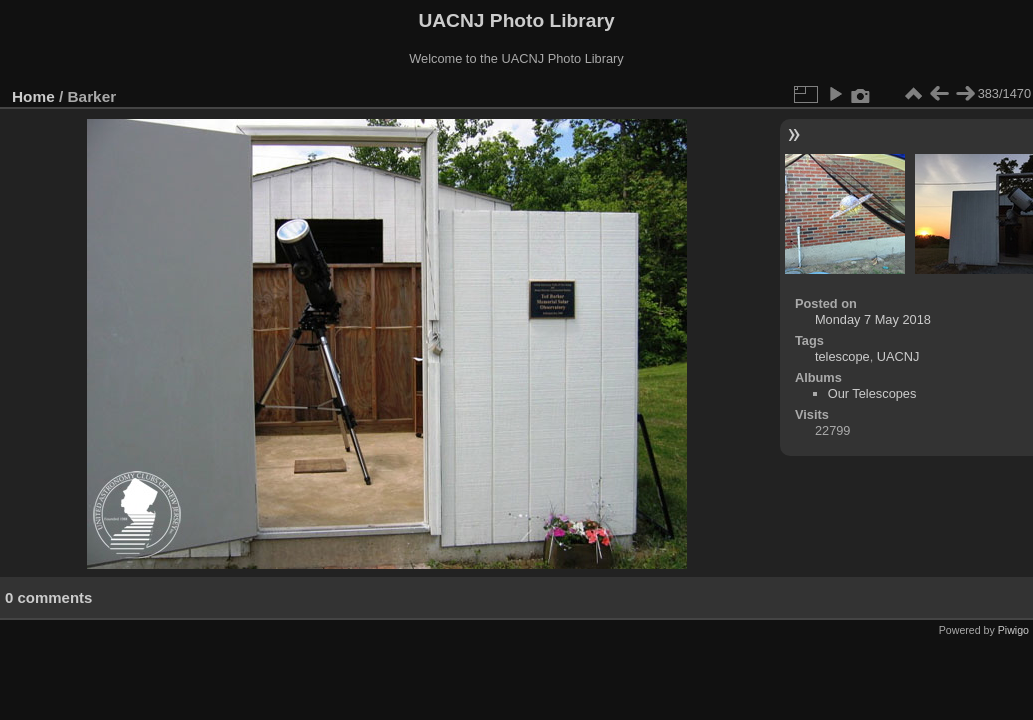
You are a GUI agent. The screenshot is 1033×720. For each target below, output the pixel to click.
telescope (842, 356)
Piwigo (1013, 630)
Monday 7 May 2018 (873, 319)
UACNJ (898, 356)
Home (33, 96)
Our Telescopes (872, 393)
